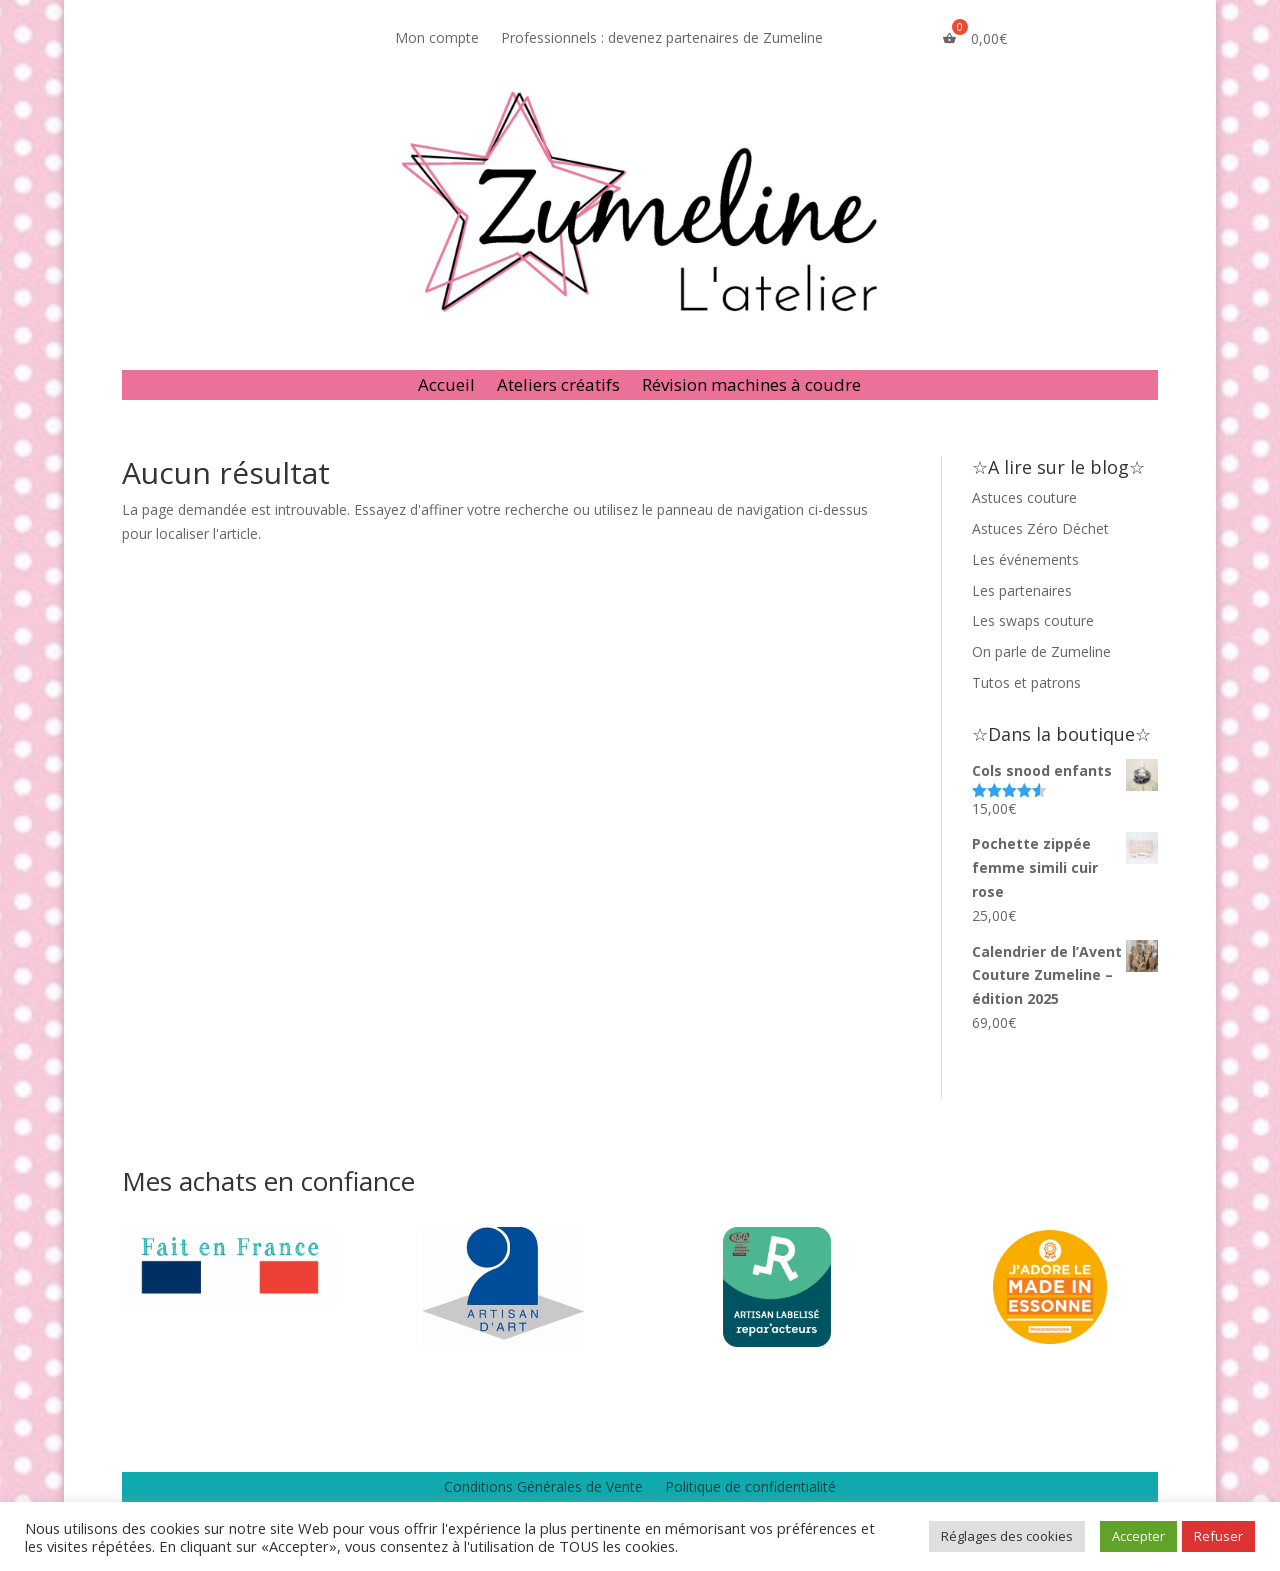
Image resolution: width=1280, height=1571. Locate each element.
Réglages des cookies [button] (1007, 1536)
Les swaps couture (1033, 620)
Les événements (1025, 559)
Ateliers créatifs (558, 387)
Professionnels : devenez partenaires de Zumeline (662, 39)
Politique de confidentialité (750, 1488)
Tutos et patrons (1026, 682)
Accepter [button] (1138, 1536)
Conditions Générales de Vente (543, 1488)
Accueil (446, 387)
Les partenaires (1022, 590)
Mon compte (437, 39)
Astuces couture (1024, 497)
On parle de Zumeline (1041, 651)
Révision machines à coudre (751, 387)
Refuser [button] (1218, 1536)
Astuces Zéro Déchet (1040, 528)
